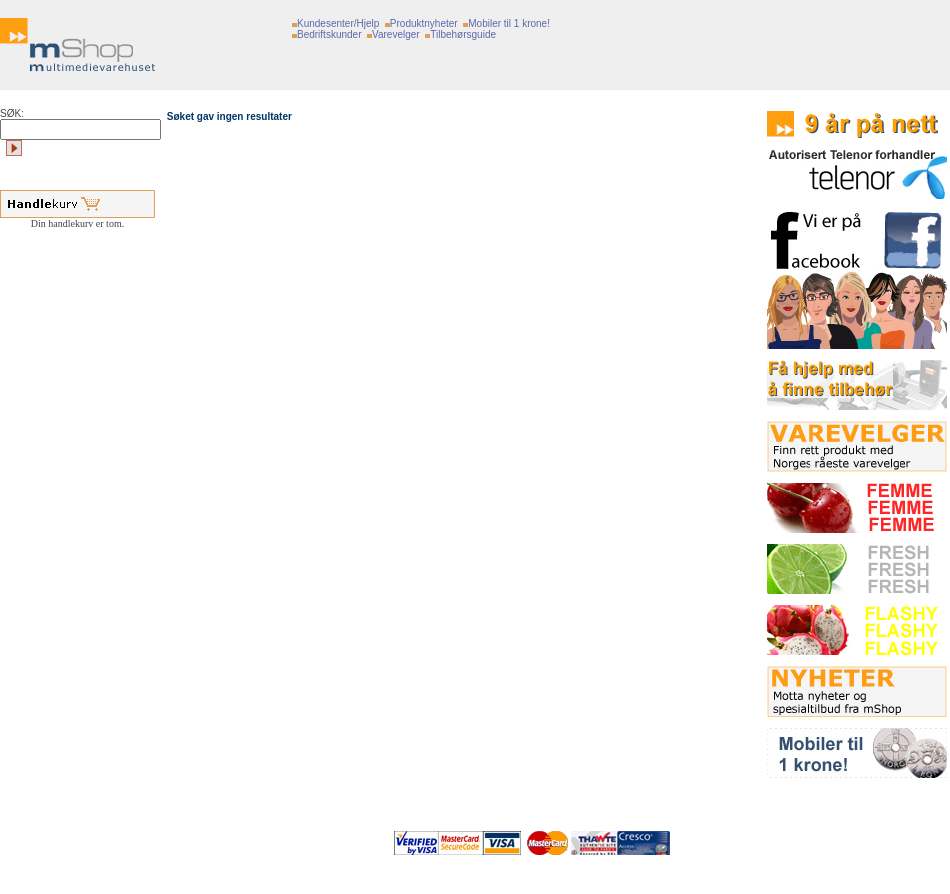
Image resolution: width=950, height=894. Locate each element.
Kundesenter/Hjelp (338, 23)
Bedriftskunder (329, 34)
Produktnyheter (424, 23)
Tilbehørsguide (463, 34)
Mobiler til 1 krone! (509, 23)
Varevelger (396, 34)
